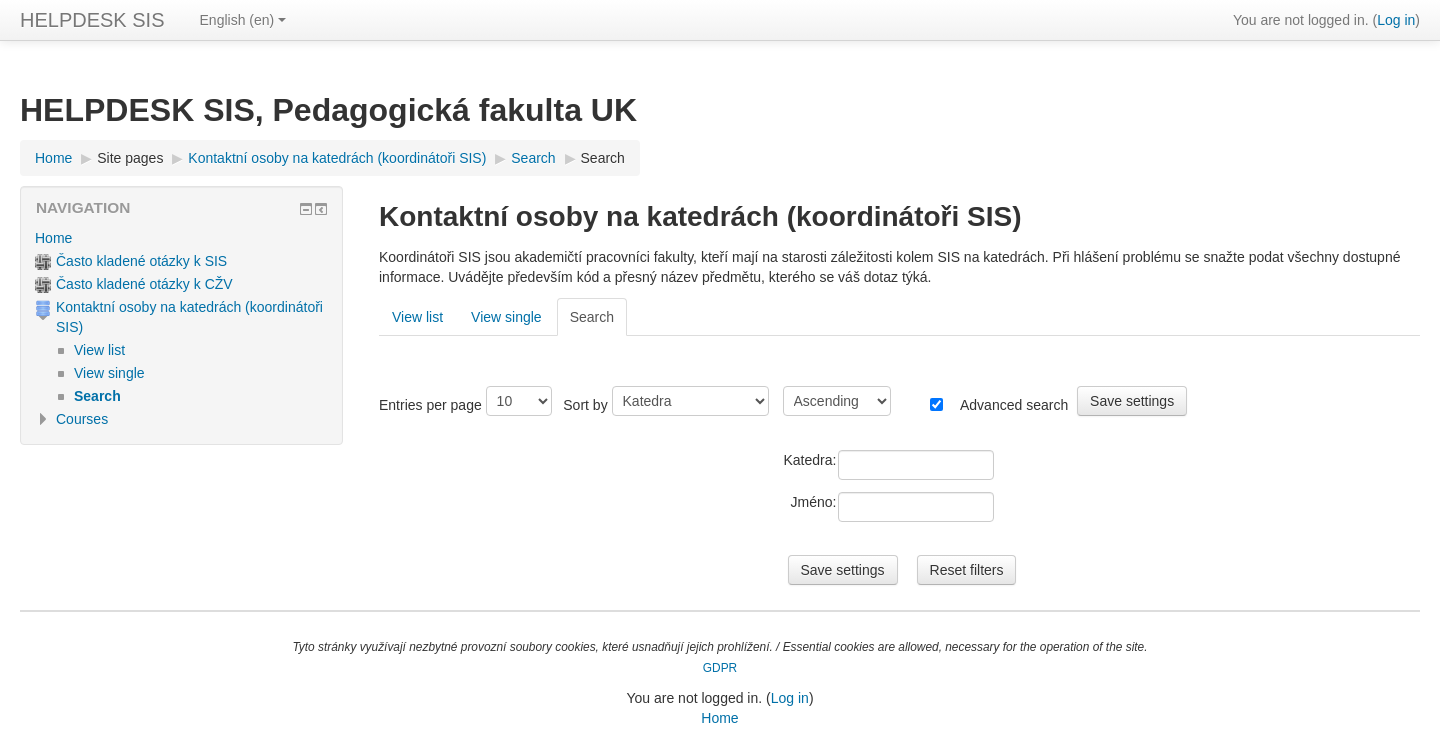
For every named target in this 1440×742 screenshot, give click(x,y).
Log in (1396, 20)
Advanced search (1014, 405)
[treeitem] (181, 238)
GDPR (720, 668)
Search (603, 158)
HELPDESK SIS (92, 20)
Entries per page (430, 405)
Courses (82, 419)
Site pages (130, 158)
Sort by (585, 405)
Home (53, 238)
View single (506, 317)
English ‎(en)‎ (243, 20)
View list (417, 317)
